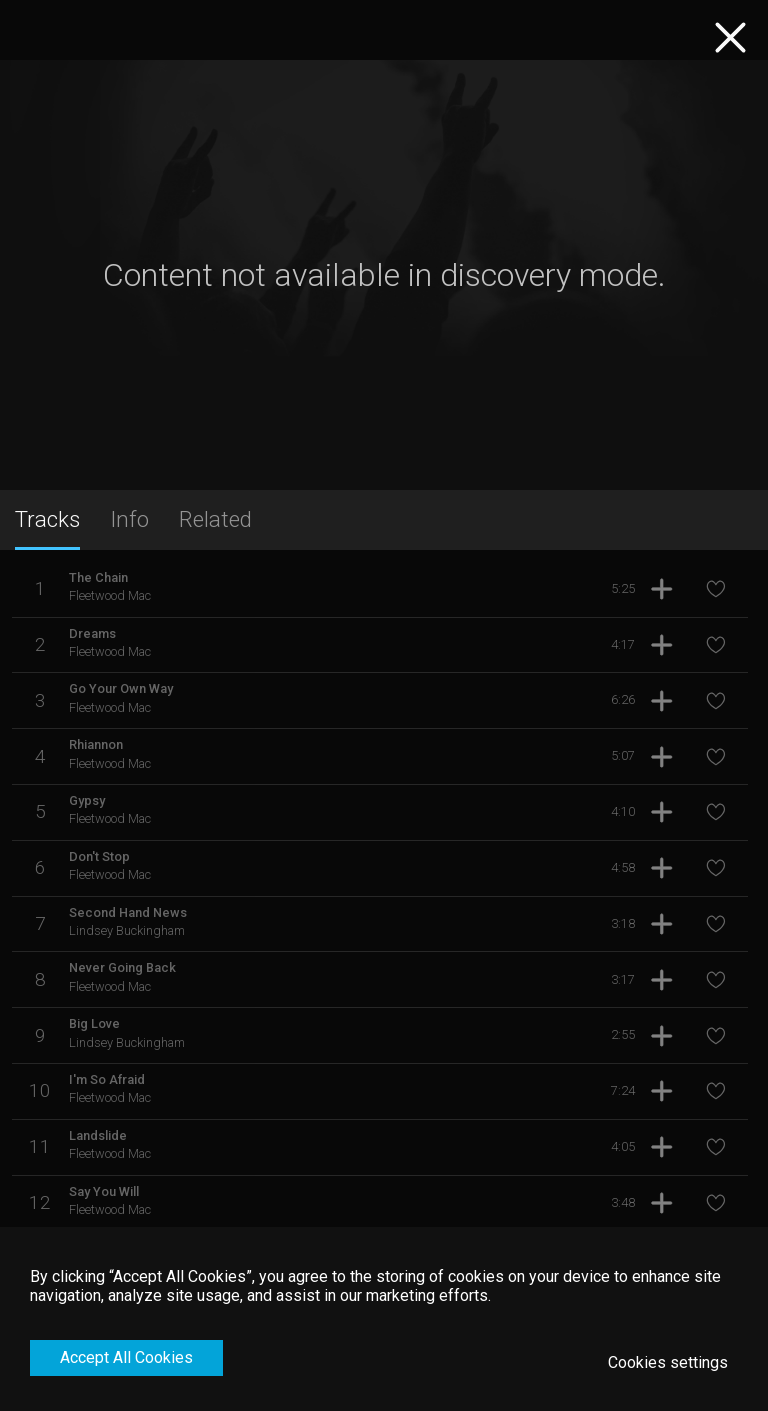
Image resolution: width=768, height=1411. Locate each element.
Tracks (47, 519)
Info (129, 519)
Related (215, 519)
